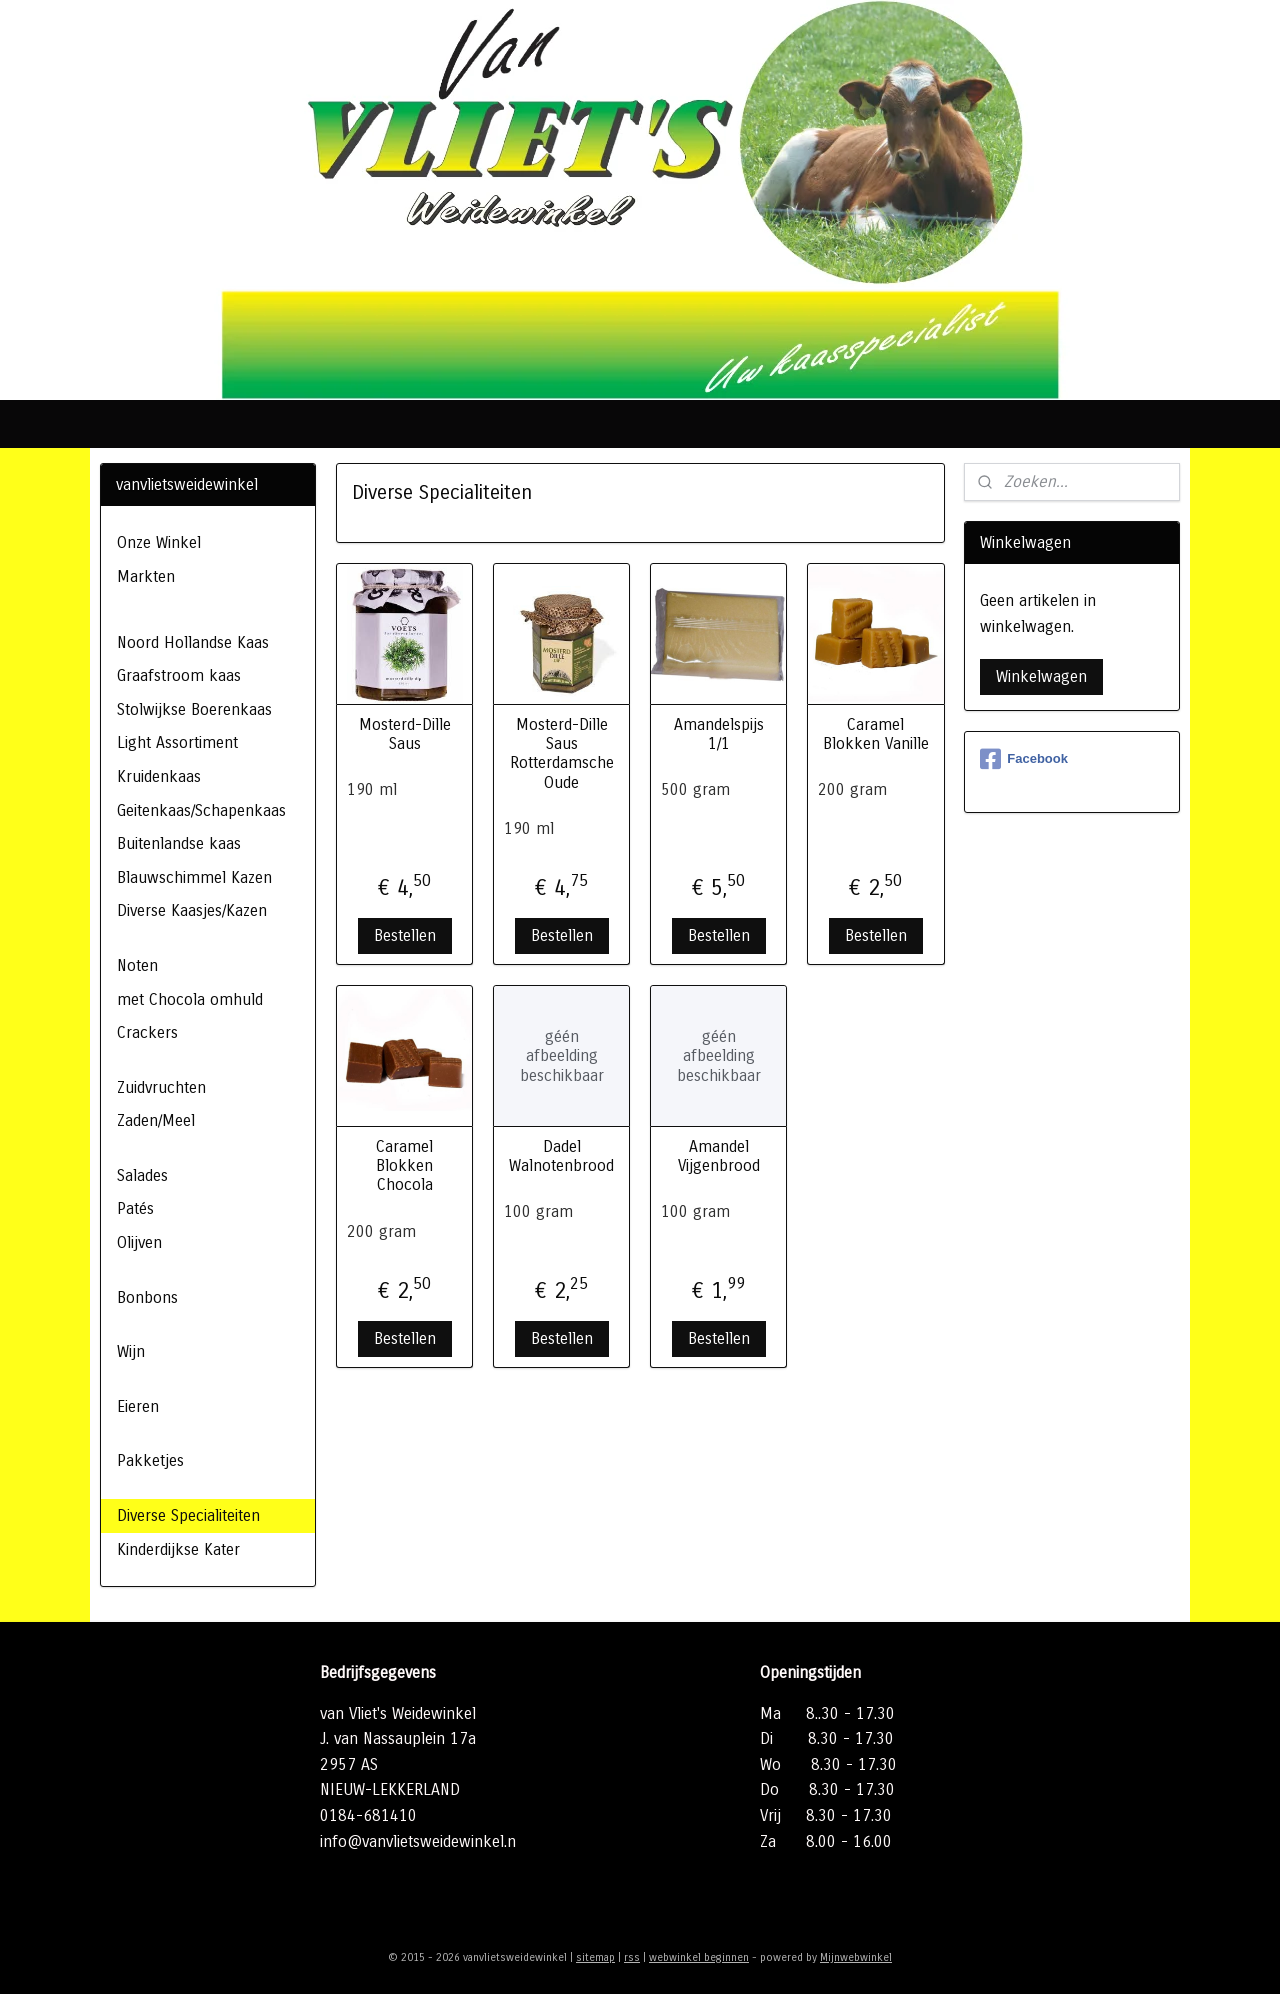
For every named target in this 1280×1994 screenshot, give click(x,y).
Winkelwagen (1041, 676)
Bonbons (147, 1297)
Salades (142, 1175)
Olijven (139, 1242)
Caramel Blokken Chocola (404, 1165)
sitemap (595, 1957)
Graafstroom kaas (179, 675)
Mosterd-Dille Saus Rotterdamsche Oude (561, 753)
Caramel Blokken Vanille (876, 734)
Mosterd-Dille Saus (404, 734)
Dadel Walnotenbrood (561, 1156)
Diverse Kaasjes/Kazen (192, 910)
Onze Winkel (159, 542)
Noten (137, 965)
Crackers (147, 1032)
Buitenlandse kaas (179, 843)
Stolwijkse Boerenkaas (194, 709)
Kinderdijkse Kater (178, 1549)
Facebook (1024, 759)
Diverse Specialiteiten (188, 1515)
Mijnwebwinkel (856, 1957)
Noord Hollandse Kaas (193, 642)
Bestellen (404, 935)
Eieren (138, 1406)
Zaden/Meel (156, 1120)
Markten (146, 576)
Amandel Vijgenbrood (719, 1156)
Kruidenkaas (159, 776)
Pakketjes (150, 1460)
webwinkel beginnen (699, 1957)
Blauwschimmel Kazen (194, 877)
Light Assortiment (177, 742)
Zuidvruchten (161, 1087)
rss (632, 1957)
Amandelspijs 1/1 (719, 734)
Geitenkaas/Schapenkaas (201, 810)
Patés (135, 1208)
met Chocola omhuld (190, 999)
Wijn (131, 1351)
